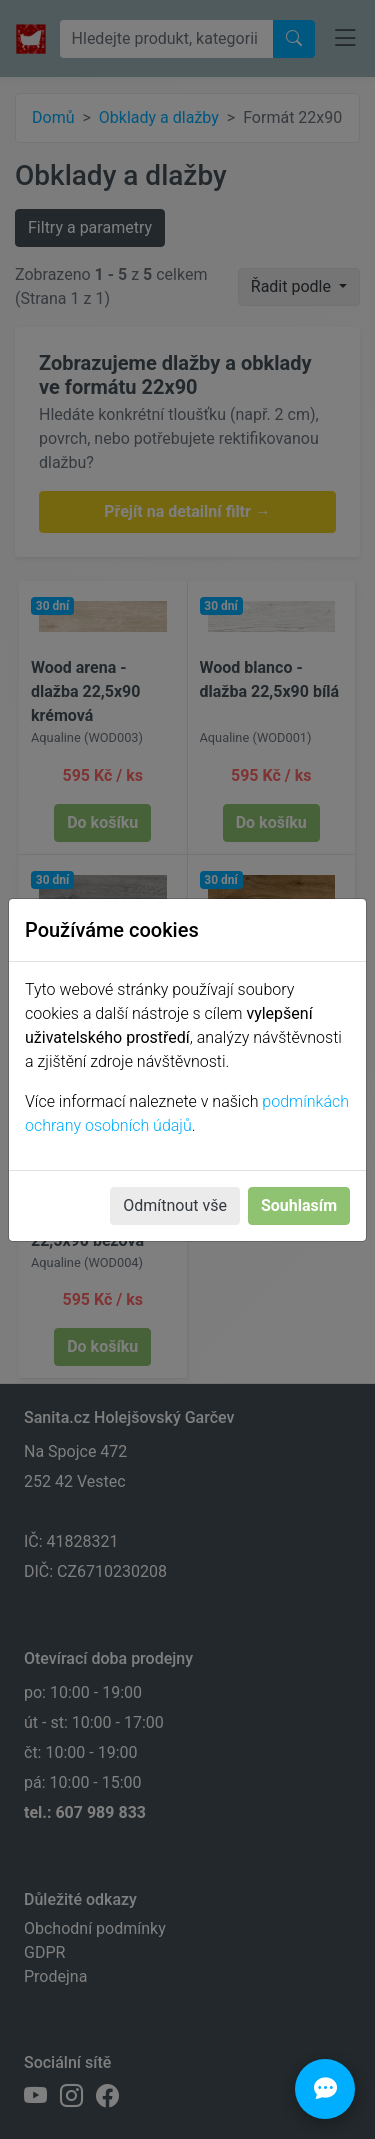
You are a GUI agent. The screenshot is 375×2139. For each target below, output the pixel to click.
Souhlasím (299, 1205)
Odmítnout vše (175, 1205)
